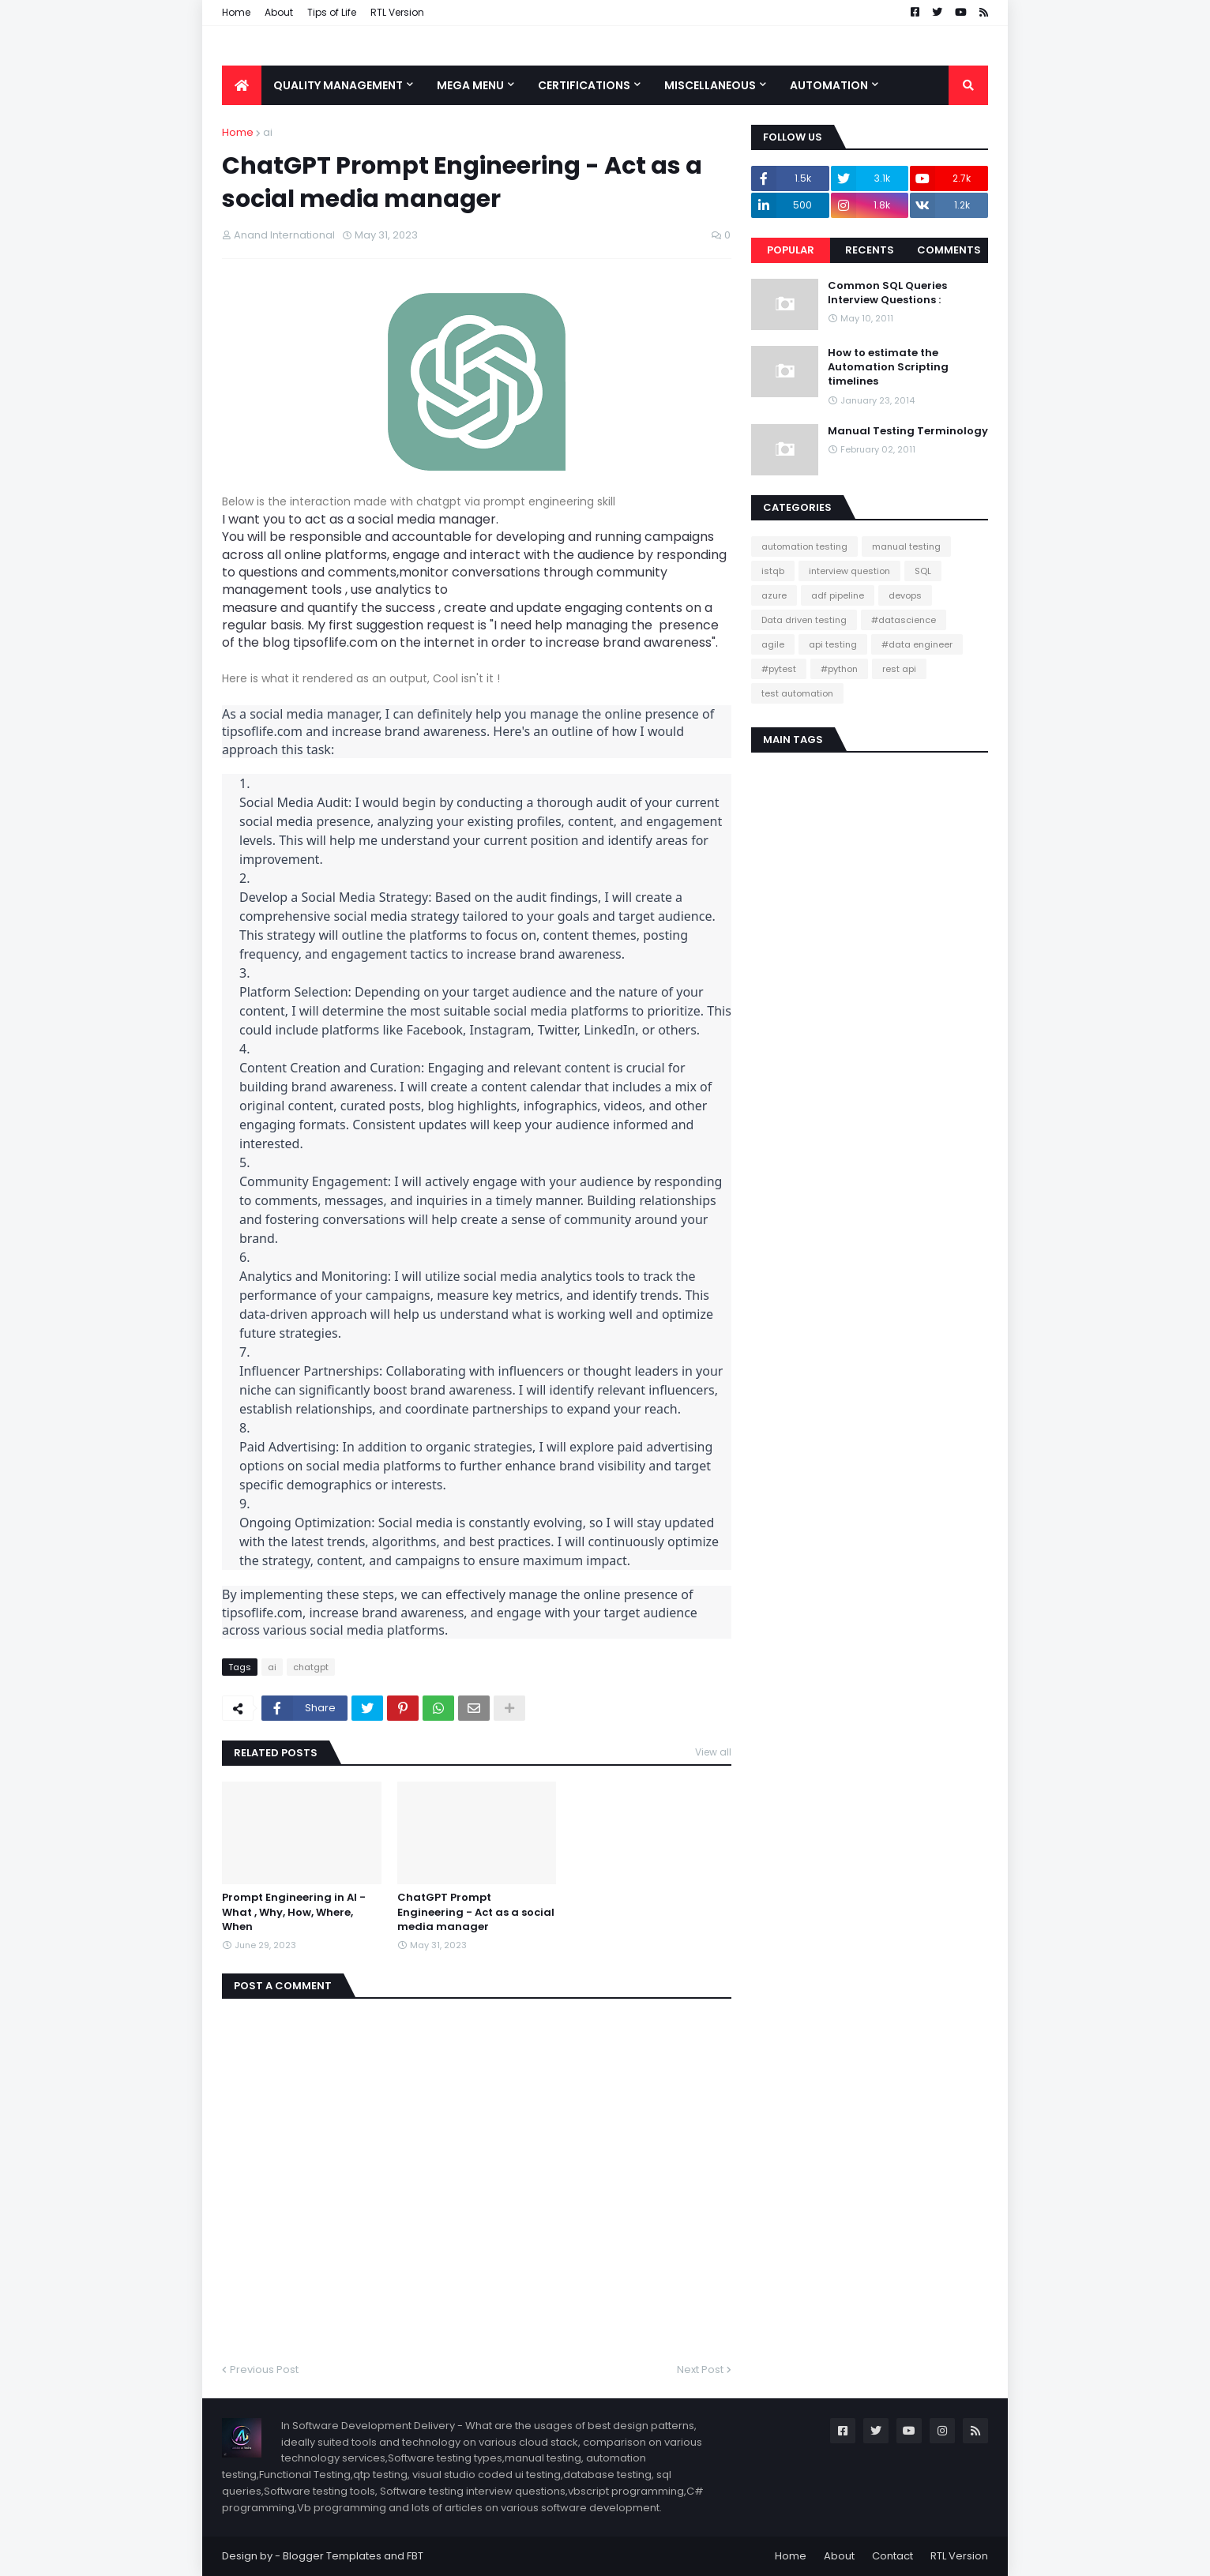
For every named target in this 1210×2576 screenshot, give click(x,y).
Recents (869, 249)
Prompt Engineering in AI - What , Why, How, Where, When (294, 1912)
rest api (899, 669)
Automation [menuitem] (829, 85)
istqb (772, 571)
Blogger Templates (332, 2555)
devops (905, 595)
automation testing (804, 546)
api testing (833, 644)
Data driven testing (804, 620)
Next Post (700, 2369)
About (279, 12)
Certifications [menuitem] (584, 85)
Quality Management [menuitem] (338, 85)
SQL (923, 571)
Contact (892, 2555)
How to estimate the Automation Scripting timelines (888, 367)
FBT (415, 2555)
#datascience (903, 620)
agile (772, 644)
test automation (797, 693)
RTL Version (397, 12)
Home (236, 12)
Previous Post (264, 2369)
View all (713, 1752)
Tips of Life (331, 12)
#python (839, 669)
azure (774, 595)
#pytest (778, 669)
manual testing (906, 546)
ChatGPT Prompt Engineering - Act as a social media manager (475, 1912)
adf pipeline (837, 595)
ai (267, 132)
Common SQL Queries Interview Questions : (887, 293)
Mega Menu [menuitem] (470, 85)
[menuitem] (241, 85)
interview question (849, 571)
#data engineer (917, 644)
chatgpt (311, 1667)
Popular (790, 249)
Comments (949, 249)
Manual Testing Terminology (908, 431)
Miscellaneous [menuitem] (710, 85)
